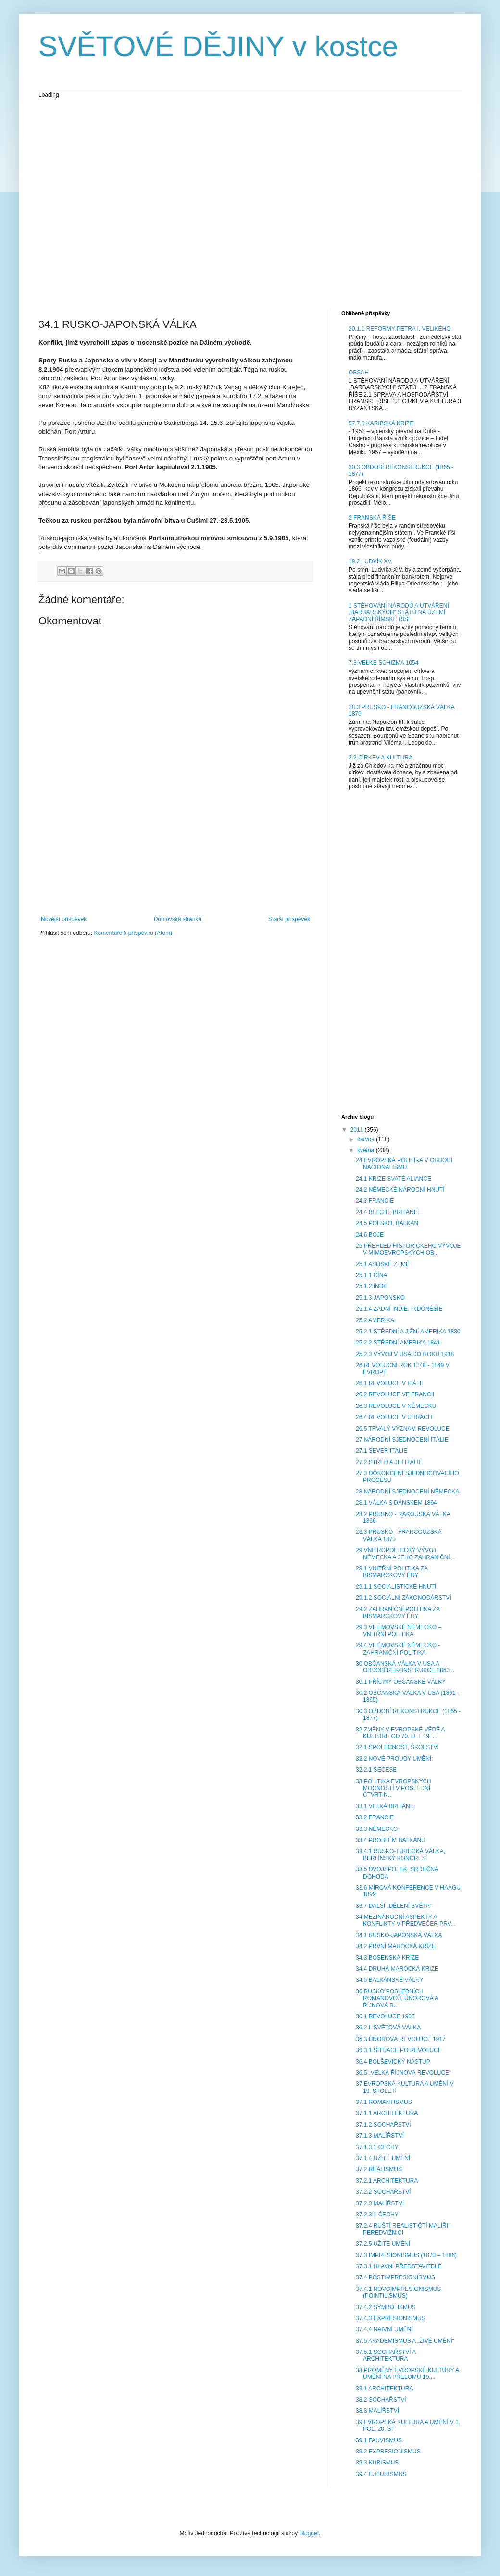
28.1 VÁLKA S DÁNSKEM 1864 (396, 1502)
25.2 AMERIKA (375, 1320)
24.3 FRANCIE (375, 1200)
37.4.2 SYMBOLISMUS (386, 2307)
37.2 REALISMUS (379, 2169)
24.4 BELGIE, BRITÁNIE (387, 1212)
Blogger (309, 2533)
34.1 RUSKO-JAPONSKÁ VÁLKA (399, 1935)
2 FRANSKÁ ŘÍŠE (372, 517)
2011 (357, 1129)
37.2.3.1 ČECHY (377, 2214)
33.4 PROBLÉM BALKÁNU (390, 1840)
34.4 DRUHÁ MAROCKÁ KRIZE (397, 1969)
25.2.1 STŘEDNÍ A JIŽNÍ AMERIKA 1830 (408, 1331)
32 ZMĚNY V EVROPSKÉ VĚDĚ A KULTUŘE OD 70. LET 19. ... (400, 1733)
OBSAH (359, 372)
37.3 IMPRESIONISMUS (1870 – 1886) (406, 2255)
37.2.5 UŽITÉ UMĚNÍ (383, 2243)
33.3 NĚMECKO (377, 1829)
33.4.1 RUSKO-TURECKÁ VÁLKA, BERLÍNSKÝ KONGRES (400, 1854)
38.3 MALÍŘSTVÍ (377, 2410)
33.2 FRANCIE (375, 1817)
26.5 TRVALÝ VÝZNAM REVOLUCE (403, 1428)
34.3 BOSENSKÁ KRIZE (387, 1957)
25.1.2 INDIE (372, 1286)
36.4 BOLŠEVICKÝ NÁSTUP (393, 2061)
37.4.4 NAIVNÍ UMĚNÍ (384, 2329)
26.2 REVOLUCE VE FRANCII (395, 1394)
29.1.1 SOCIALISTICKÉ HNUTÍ (396, 1586)
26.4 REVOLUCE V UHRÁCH (394, 1417)
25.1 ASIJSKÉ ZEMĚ (383, 1264)
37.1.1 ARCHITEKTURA (387, 2113)
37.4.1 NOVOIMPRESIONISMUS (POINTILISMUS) (398, 2292)
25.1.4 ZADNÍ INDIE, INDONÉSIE (399, 1309)
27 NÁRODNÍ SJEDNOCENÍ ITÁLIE (402, 1439)
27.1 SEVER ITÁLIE (381, 1450)
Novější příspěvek (64, 919)
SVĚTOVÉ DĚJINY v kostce (218, 46)
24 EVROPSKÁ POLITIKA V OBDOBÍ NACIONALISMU (404, 1163)
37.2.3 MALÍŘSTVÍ (380, 2203)
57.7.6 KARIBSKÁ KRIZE (381, 423)
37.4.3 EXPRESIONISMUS (390, 2318)
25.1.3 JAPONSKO (380, 1297)
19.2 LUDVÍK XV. (371, 561)
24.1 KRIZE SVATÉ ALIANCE (393, 1178)
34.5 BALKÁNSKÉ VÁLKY (389, 1980)
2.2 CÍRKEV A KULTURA (380, 757)
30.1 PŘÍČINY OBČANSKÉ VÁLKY (401, 1682)
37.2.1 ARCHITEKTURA (387, 2181)
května (366, 1150)
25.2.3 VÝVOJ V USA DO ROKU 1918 (405, 1354)
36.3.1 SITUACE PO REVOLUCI (397, 2050)
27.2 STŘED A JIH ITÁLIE (389, 1462)
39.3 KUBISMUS (377, 2462)
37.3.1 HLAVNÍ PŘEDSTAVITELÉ (399, 2266)
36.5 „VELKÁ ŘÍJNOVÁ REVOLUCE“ (403, 2072)
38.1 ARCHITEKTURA (384, 2388)
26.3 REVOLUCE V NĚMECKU (396, 1406)
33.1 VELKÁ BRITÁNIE (385, 1806)
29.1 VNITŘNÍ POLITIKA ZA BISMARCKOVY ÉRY (391, 1572)
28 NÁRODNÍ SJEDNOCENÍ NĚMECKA (407, 1491)
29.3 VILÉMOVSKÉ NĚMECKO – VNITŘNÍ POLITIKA (398, 1630)
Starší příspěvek (289, 919)
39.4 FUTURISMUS (381, 2474)
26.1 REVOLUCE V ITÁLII (389, 1383)
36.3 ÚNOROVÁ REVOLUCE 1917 (401, 2039)
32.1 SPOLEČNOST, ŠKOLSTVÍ (397, 1747)
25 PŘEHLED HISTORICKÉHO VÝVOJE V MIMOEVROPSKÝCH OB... (408, 1249)
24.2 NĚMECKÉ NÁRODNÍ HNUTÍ (400, 1189)
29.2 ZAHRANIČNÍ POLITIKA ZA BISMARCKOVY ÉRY (398, 1612)
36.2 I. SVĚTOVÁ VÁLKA (388, 2027)
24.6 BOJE (370, 1235)
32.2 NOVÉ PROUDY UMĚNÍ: (394, 1758)
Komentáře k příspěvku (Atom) (133, 933)
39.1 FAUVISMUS (379, 2440)
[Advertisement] (90, 203)
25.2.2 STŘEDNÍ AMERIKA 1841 (398, 1342)
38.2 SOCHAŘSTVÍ (381, 2399)
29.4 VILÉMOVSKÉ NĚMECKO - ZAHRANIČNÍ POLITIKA (398, 1648)
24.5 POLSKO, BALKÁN (387, 1223)
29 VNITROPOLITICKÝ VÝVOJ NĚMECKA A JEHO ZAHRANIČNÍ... (405, 1553)
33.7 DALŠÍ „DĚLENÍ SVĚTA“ (394, 1906)
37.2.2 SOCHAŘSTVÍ (383, 2192)
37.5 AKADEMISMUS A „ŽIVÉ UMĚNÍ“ (405, 2341)
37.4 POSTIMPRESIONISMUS (395, 2277)
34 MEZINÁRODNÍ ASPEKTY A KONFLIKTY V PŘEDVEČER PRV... (406, 1920)
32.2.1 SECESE (376, 1770)
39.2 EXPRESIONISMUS (388, 2451)
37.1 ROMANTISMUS (384, 2102)
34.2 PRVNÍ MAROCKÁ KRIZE (396, 1946)
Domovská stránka (177, 919)
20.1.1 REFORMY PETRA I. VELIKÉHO (400, 328)
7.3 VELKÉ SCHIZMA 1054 (383, 663)
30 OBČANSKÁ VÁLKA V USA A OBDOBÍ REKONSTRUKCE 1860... (405, 1667)
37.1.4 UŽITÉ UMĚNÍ (383, 2158)
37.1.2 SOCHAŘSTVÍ (383, 2124)
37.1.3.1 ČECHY (377, 2147)
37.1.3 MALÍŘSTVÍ (380, 2135)
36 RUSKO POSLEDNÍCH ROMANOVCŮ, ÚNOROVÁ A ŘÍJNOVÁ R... (397, 1998)
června (366, 1139)
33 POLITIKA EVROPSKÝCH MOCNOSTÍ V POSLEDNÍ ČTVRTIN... (393, 1788)
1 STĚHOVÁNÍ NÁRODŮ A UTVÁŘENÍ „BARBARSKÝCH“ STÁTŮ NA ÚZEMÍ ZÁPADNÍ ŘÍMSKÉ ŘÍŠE (399, 612)
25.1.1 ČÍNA (371, 1275)
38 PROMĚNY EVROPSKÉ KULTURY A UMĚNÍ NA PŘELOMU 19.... (407, 2373)
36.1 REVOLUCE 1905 (385, 2016)
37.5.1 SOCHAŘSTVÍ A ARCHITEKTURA (386, 2355)
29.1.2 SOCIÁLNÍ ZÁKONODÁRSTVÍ (403, 1597)
